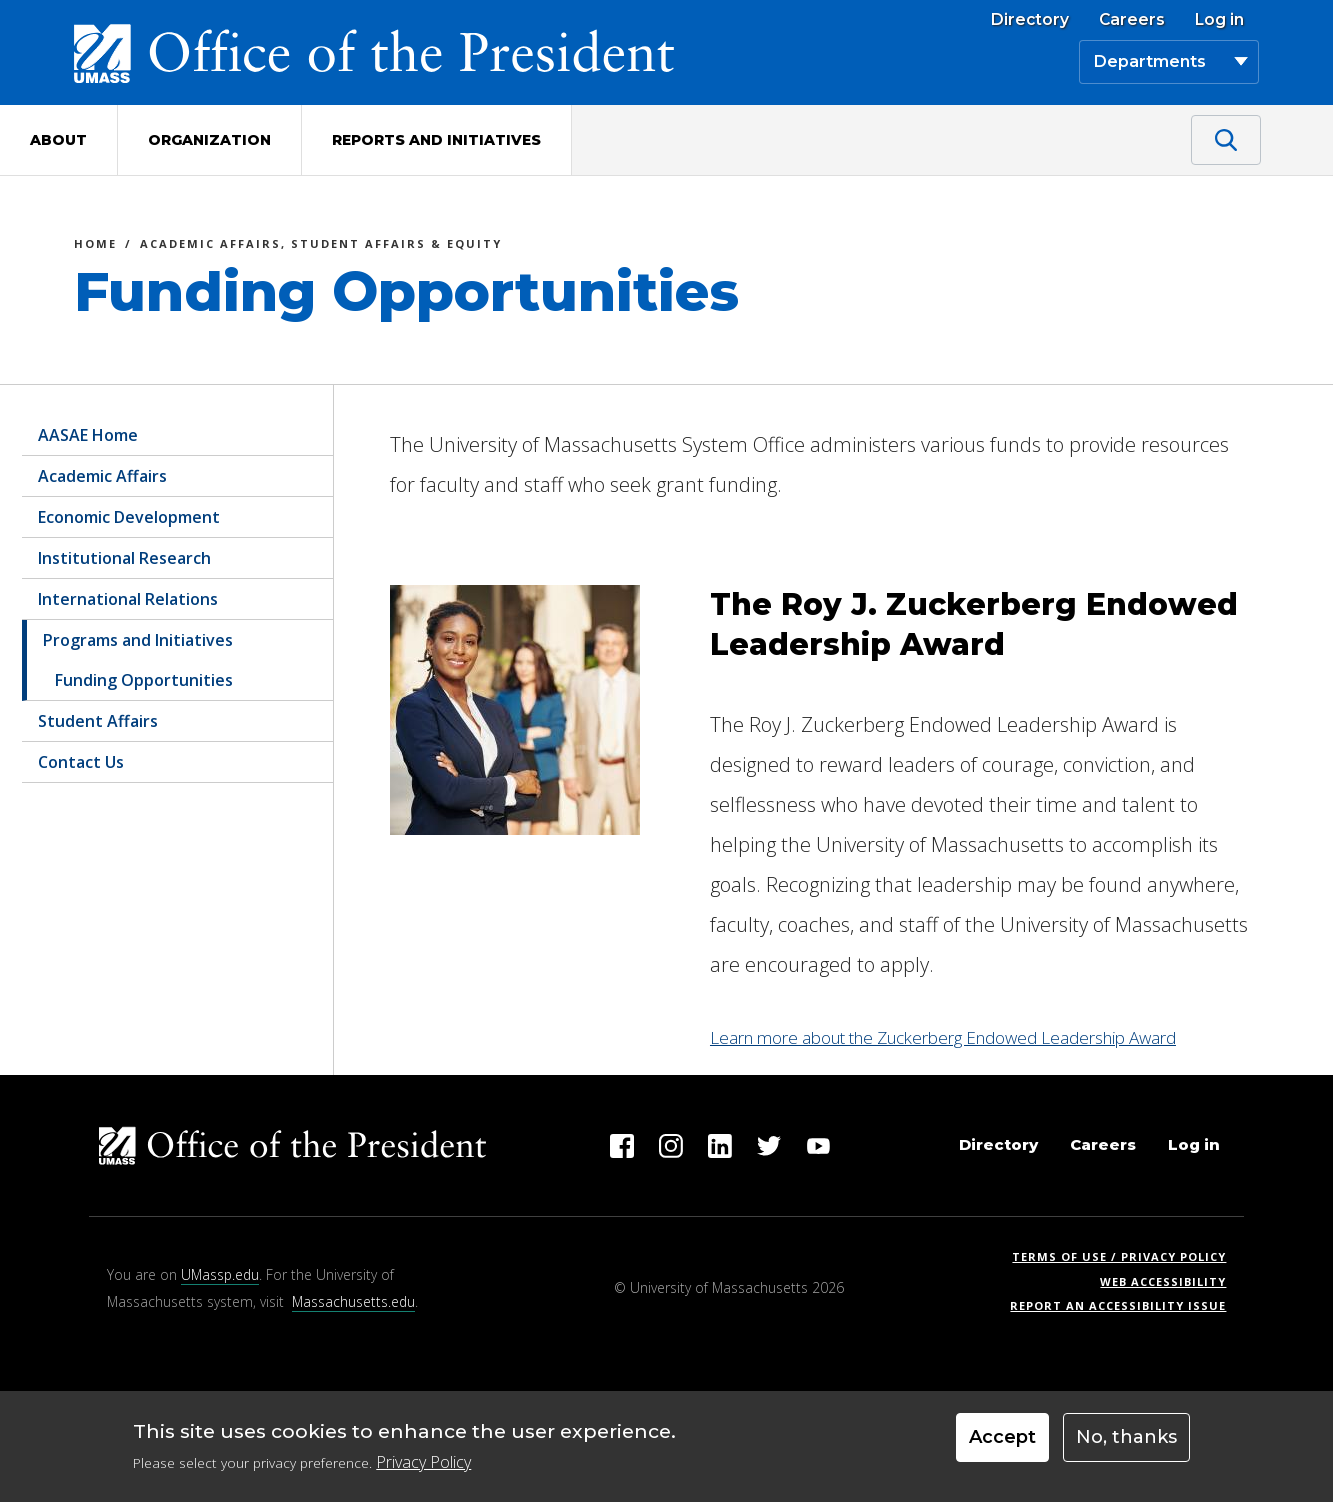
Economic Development (129, 517)
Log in (1219, 20)
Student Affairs (98, 721)
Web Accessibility (1163, 1281)
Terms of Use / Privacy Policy (1125, 1256)
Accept (1002, 1437)
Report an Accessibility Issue (1125, 1305)
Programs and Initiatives (138, 640)
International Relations (128, 599)
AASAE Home (88, 435)
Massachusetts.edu (353, 1301)
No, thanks (1126, 1437)
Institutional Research (124, 558)
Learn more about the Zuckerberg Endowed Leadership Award (943, 1037)
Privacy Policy (423, 1462)
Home (95, 246)
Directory (1030, 20)
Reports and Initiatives (436, 140)
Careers (1132, 20)
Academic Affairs (102, 476)
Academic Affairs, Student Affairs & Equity (321, 246)
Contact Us (81, 762)
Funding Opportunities (144, 680)
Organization (209, 140)
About (58, 140)
